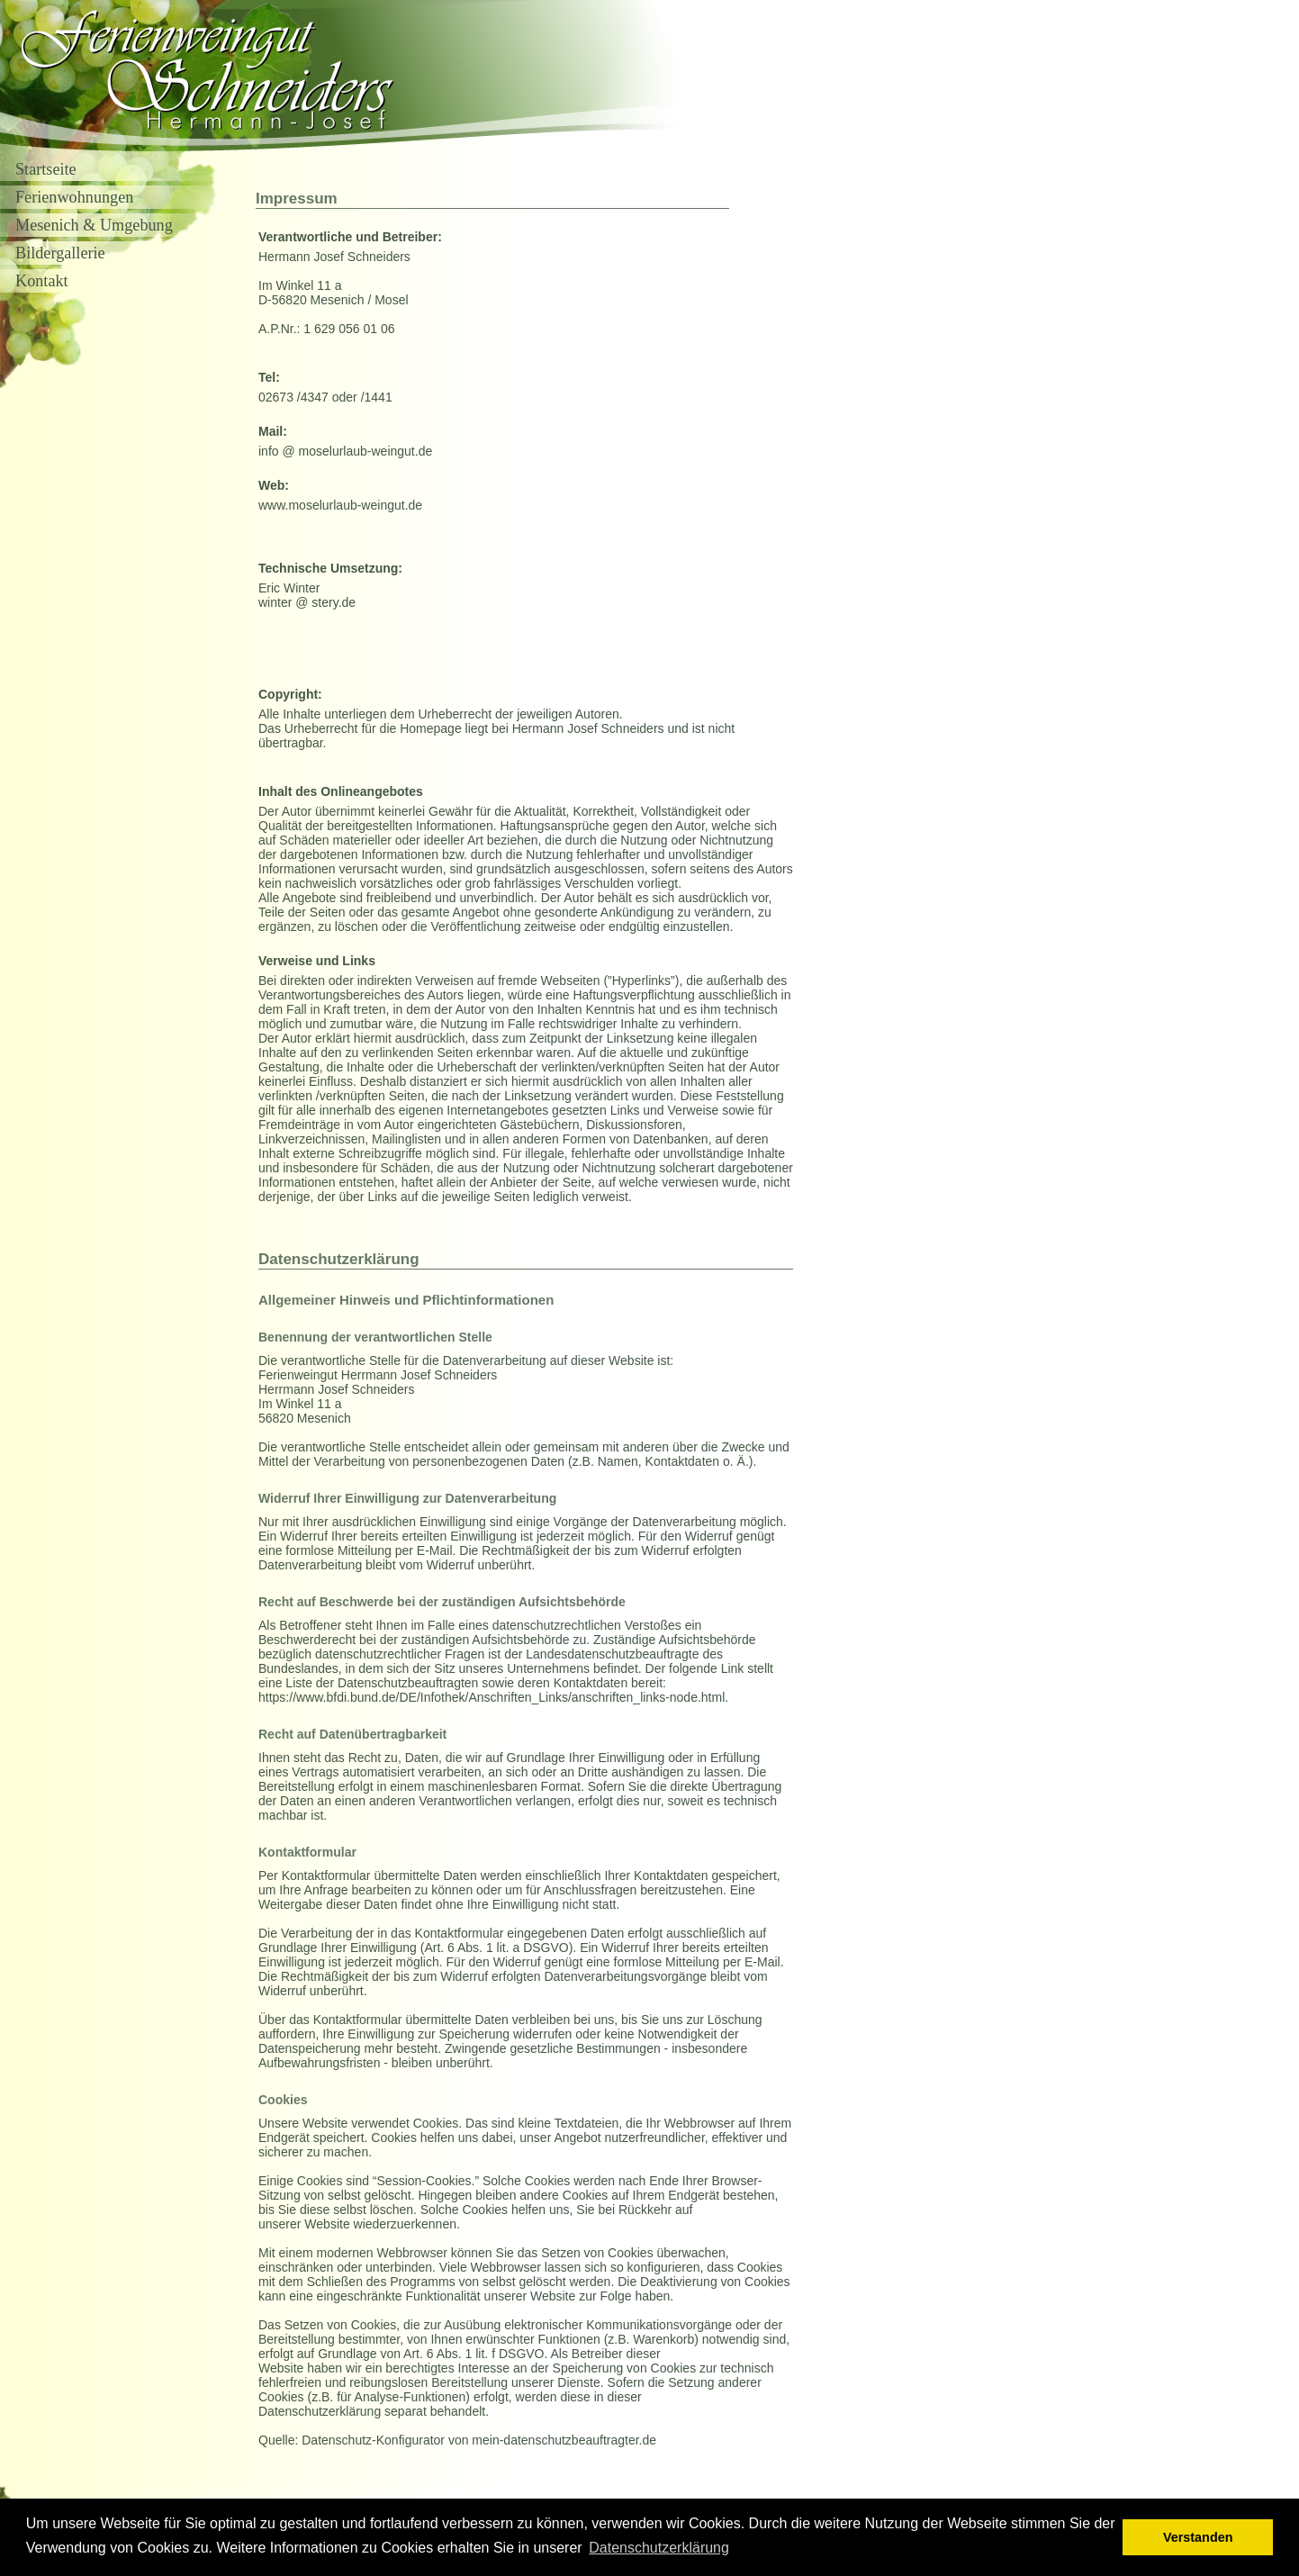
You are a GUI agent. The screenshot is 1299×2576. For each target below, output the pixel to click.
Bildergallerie (60, 253)
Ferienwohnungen (74, 197)
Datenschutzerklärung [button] (659, 2547)
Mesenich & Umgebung (94, 225)
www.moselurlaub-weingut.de (340, 505)
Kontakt (41, 281)
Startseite (46, 169)
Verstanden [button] (1198, 2537)
